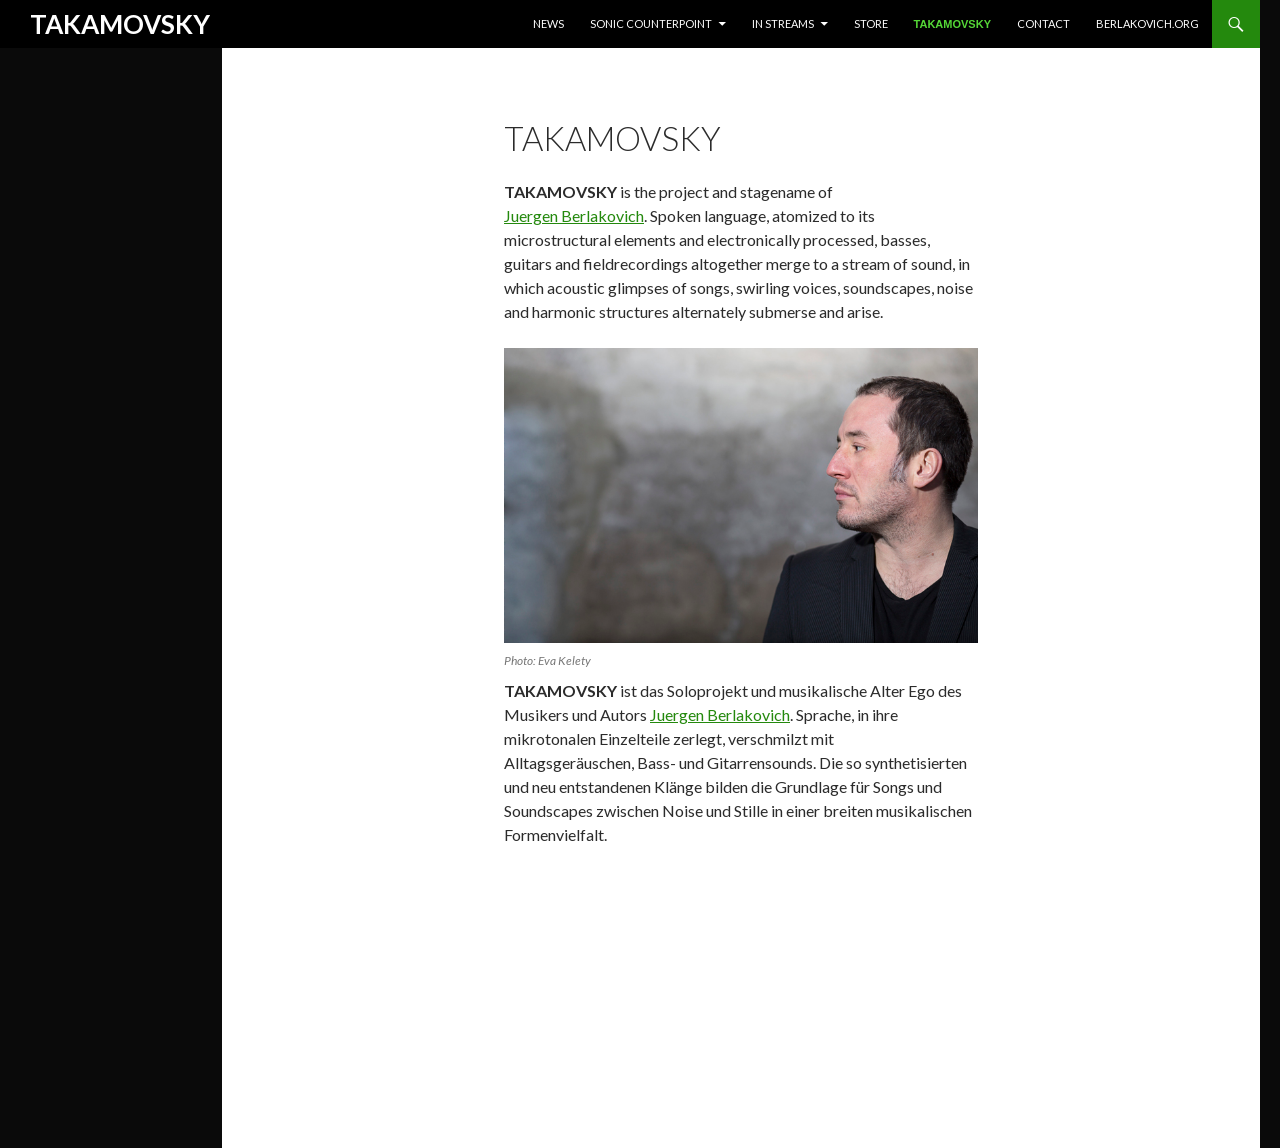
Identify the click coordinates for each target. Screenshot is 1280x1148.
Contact (1043, 23)
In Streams (783, 23)
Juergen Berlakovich (574, 215)
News (548, 23)
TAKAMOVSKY (120, 24)
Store (871, 23)
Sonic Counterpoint (651, 23)
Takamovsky (952, 24)
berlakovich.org (1147, 23)
